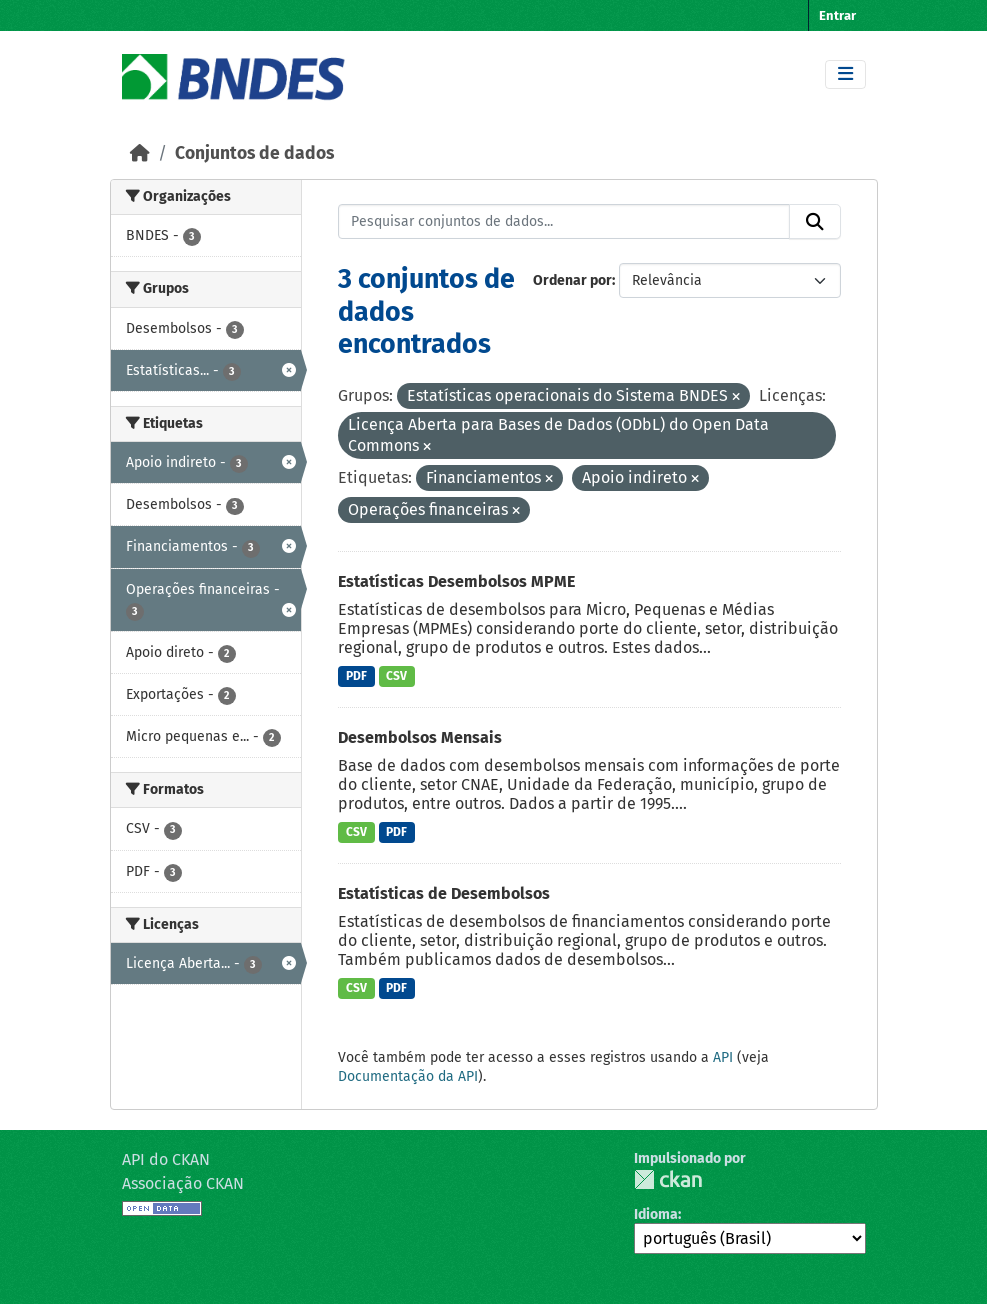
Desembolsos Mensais (420, 737)
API (723, 1057)
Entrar (837, 15)
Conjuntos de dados (254, 153)
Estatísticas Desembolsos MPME (456, 581)
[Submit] (815, 222)
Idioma (656, 1214)
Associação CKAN (183, 1183)
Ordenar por (572, 280)
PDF (356, 676)
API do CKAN (166, 1159)
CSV (396, 676)
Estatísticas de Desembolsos (444, 893)
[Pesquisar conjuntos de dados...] (564, 222)
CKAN (668, 1179)
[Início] (140, 153)
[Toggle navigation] (845, 74)
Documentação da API (408, 1076)
